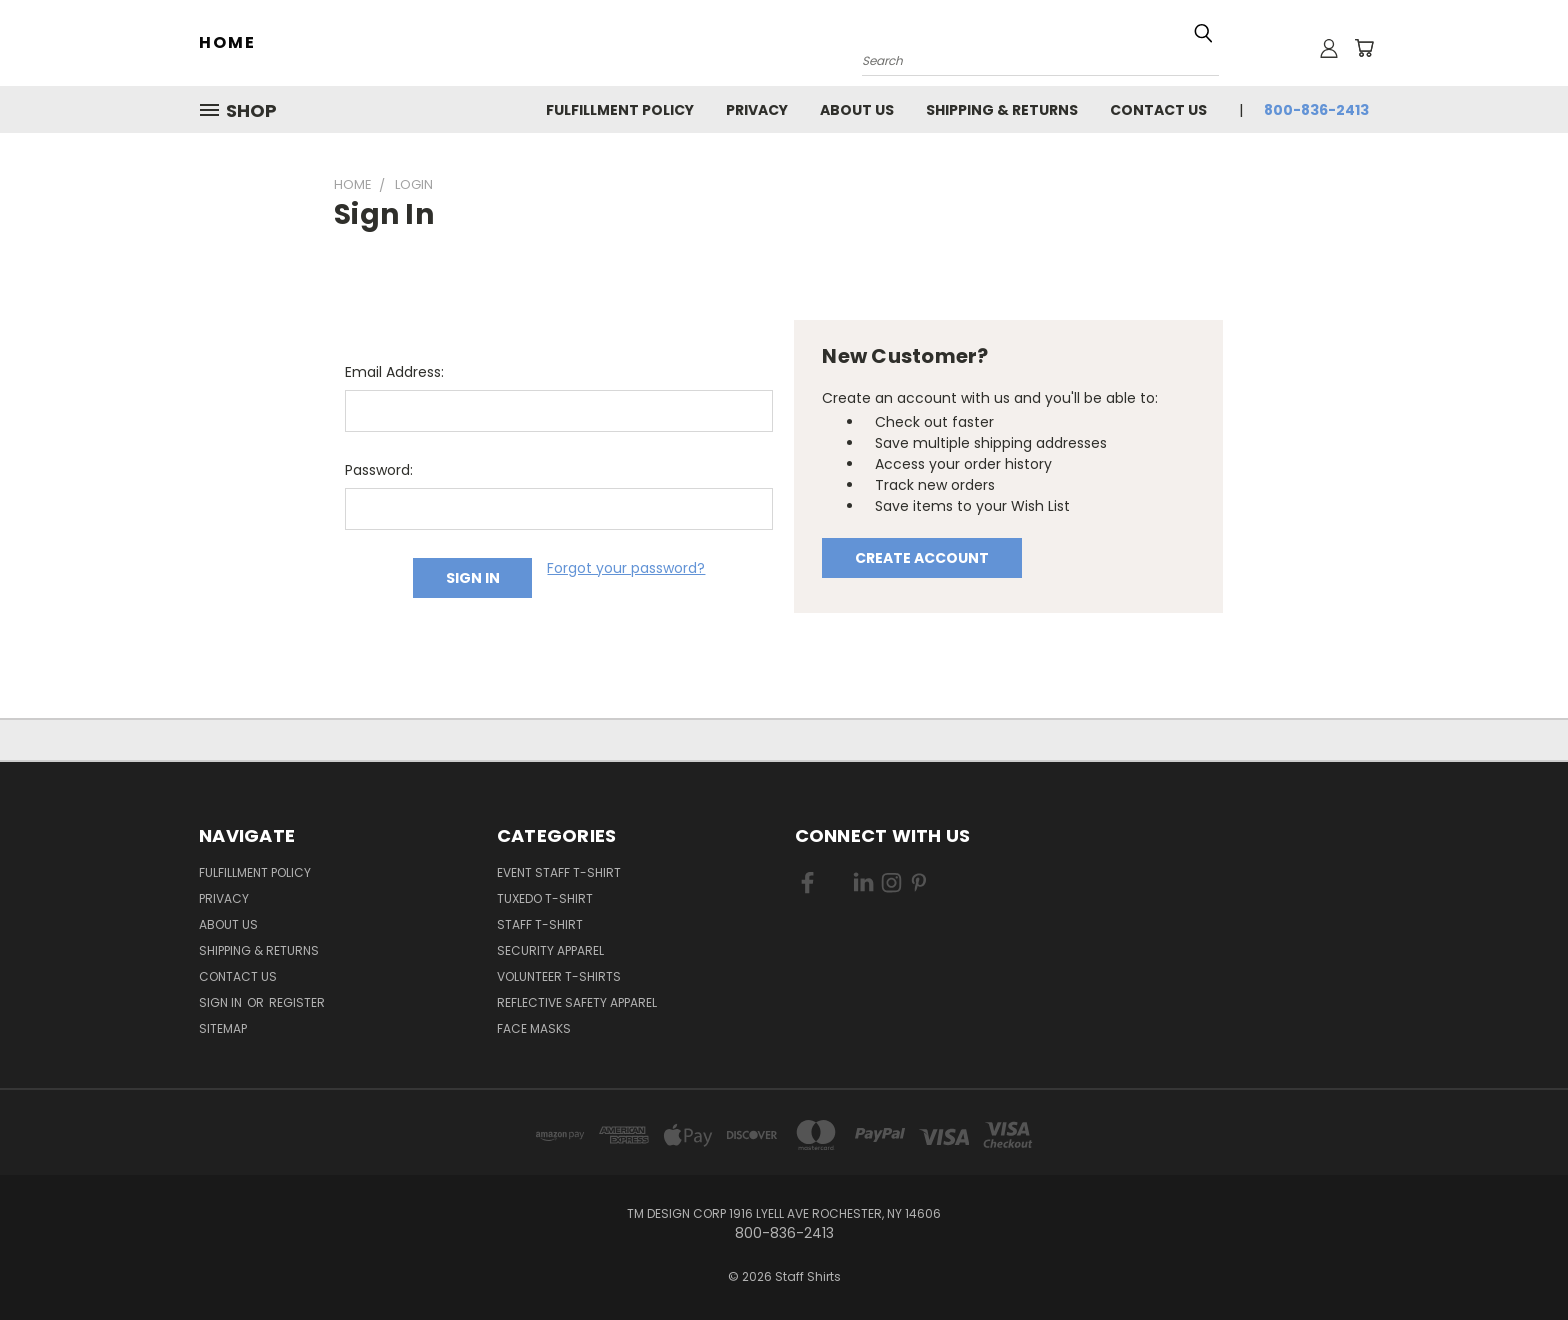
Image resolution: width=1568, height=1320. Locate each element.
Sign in (222, 1002)
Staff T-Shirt (540, 924)
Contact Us (1158, 110)
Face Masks (534, 1028)
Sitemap (223, 1028)
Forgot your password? (626, 568)
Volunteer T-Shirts (559, 976)
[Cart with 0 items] (1364, 48)
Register (297, 1002)
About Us (857, 110)
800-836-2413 (1316, 110)
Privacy (757, 110)
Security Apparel (550, 950)
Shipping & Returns (1002, 110)
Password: (379, 470)
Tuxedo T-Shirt (545, 898)
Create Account (922, 558)
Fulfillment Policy (620, 110)
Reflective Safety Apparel (577, 1002)
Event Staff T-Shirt (559, 872)
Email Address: (394, 372)
